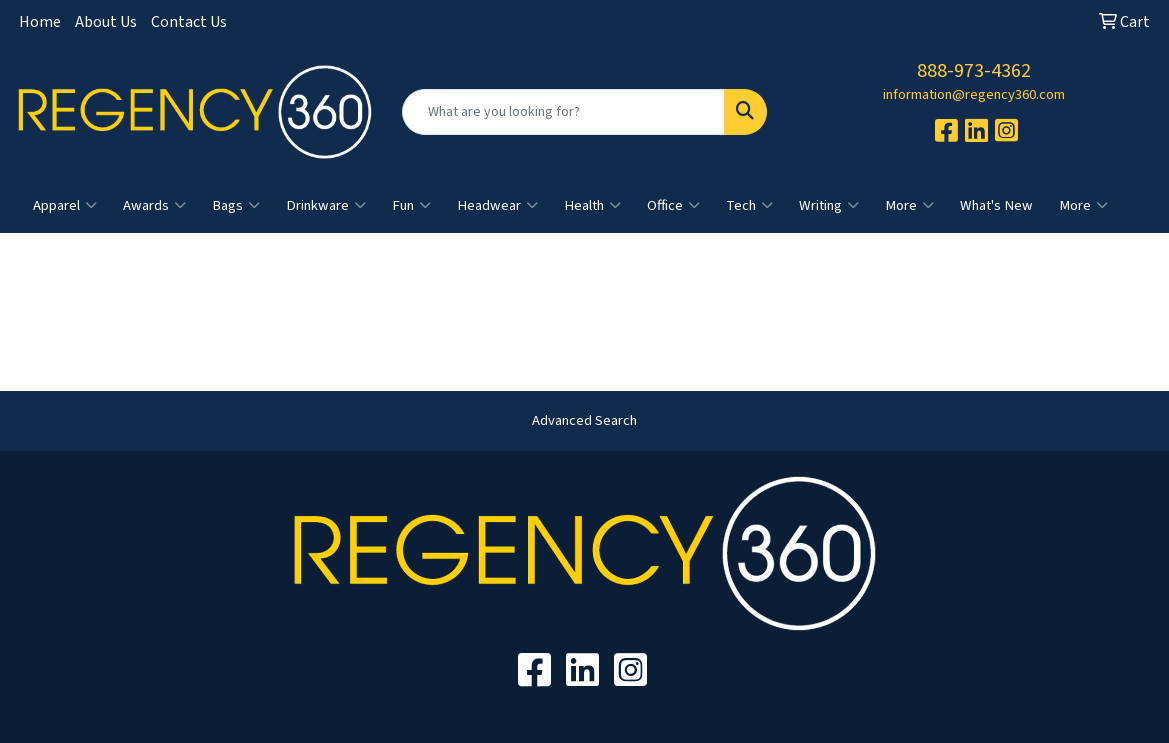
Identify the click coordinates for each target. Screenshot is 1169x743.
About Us (106, 22)
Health (592, 206)
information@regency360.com (974, 94)
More (909, 206)
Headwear (497, 206)
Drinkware (326, 206)
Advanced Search (584, 420)
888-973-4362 (974, 71)
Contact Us (189, 22)
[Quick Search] (564, 112)
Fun (411, 206)
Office (673, 206)
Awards (154, 206)
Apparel (65, 206)
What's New (996, 205)
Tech (749, 206)
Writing (829, 206)
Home (40, 22)
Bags (236, 206)
